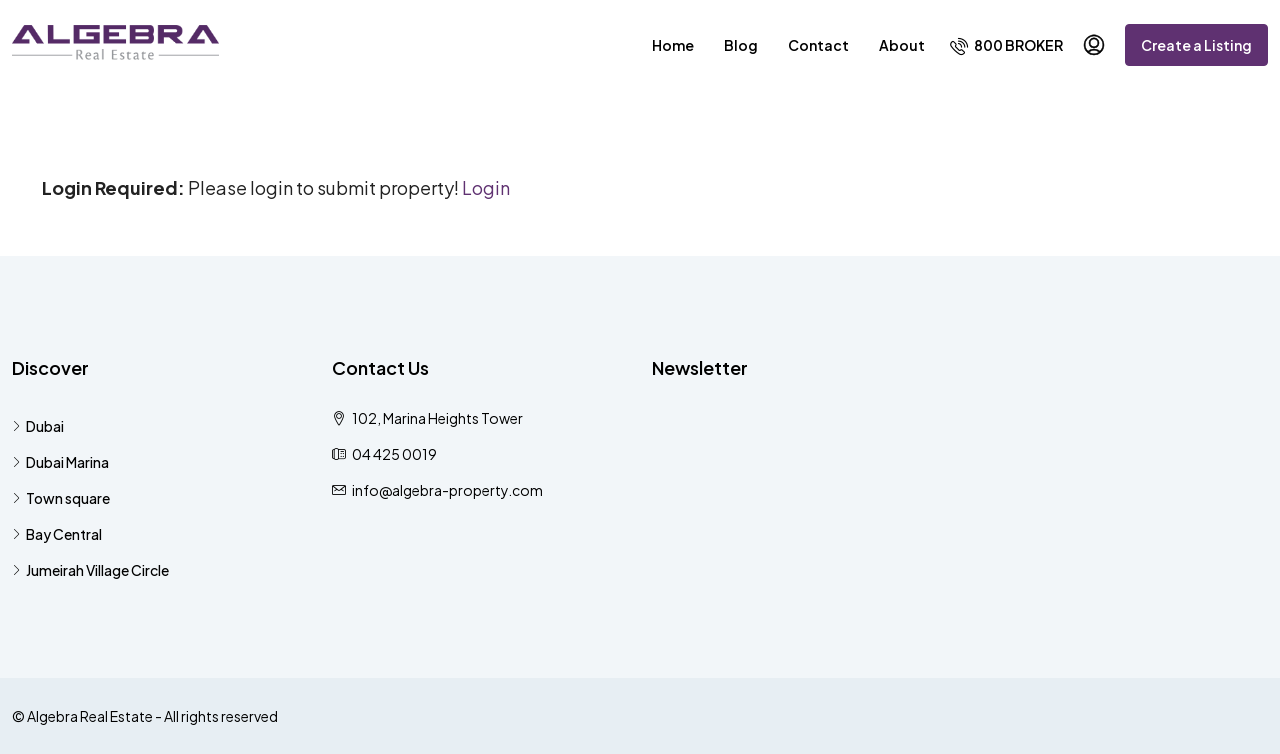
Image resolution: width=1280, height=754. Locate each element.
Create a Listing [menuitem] (1196, 45)
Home (673, 45)
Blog (741, 45)
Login (486, 187)
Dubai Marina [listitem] (60, 462)
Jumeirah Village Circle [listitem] (90, 570)
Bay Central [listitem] (57, 534)
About (902, 45)
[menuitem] (1006, 45)
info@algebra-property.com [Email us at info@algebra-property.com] (447, 490)
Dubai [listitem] (38, 426)
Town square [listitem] (61, 498)
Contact (818, 45)
